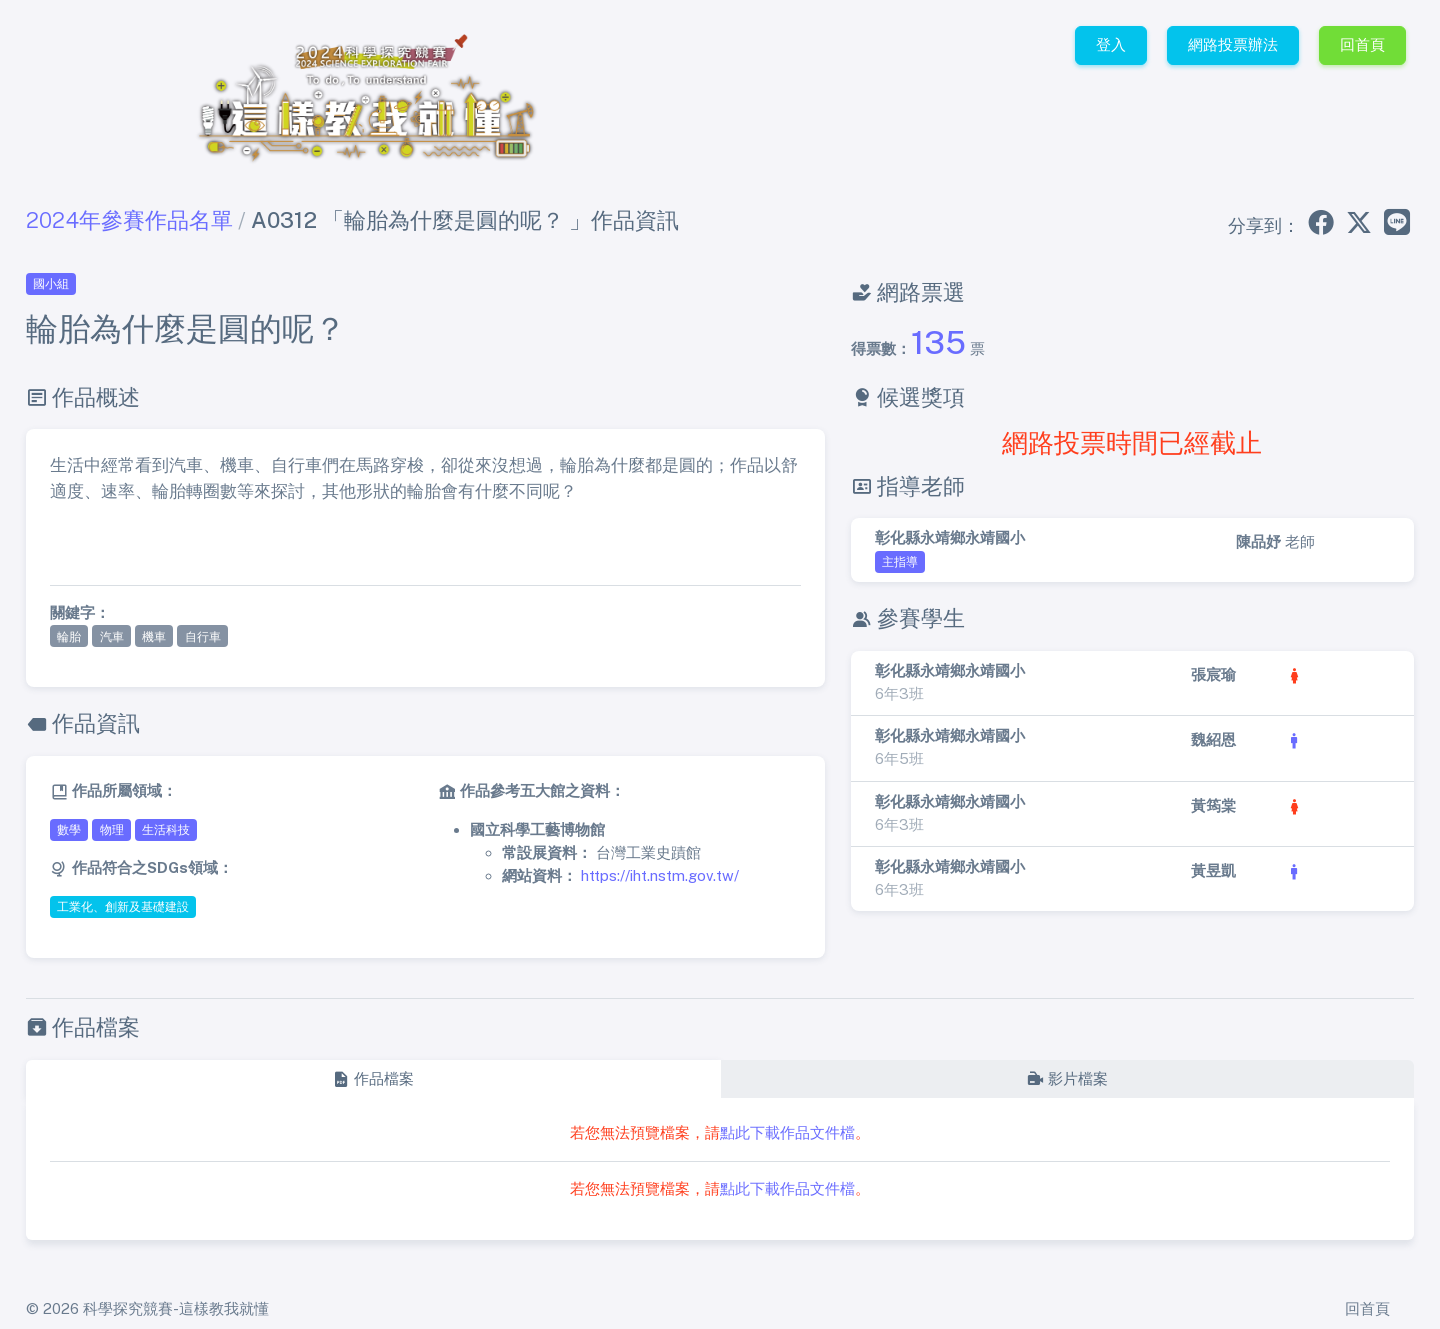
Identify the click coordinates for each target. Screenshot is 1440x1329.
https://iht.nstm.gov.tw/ (660, 875)
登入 (1111, 44)
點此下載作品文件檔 (787, 1132)
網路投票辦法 (1233, 44)
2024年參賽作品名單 (129, 220)
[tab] (373, 1079)
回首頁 (1362, 44)
